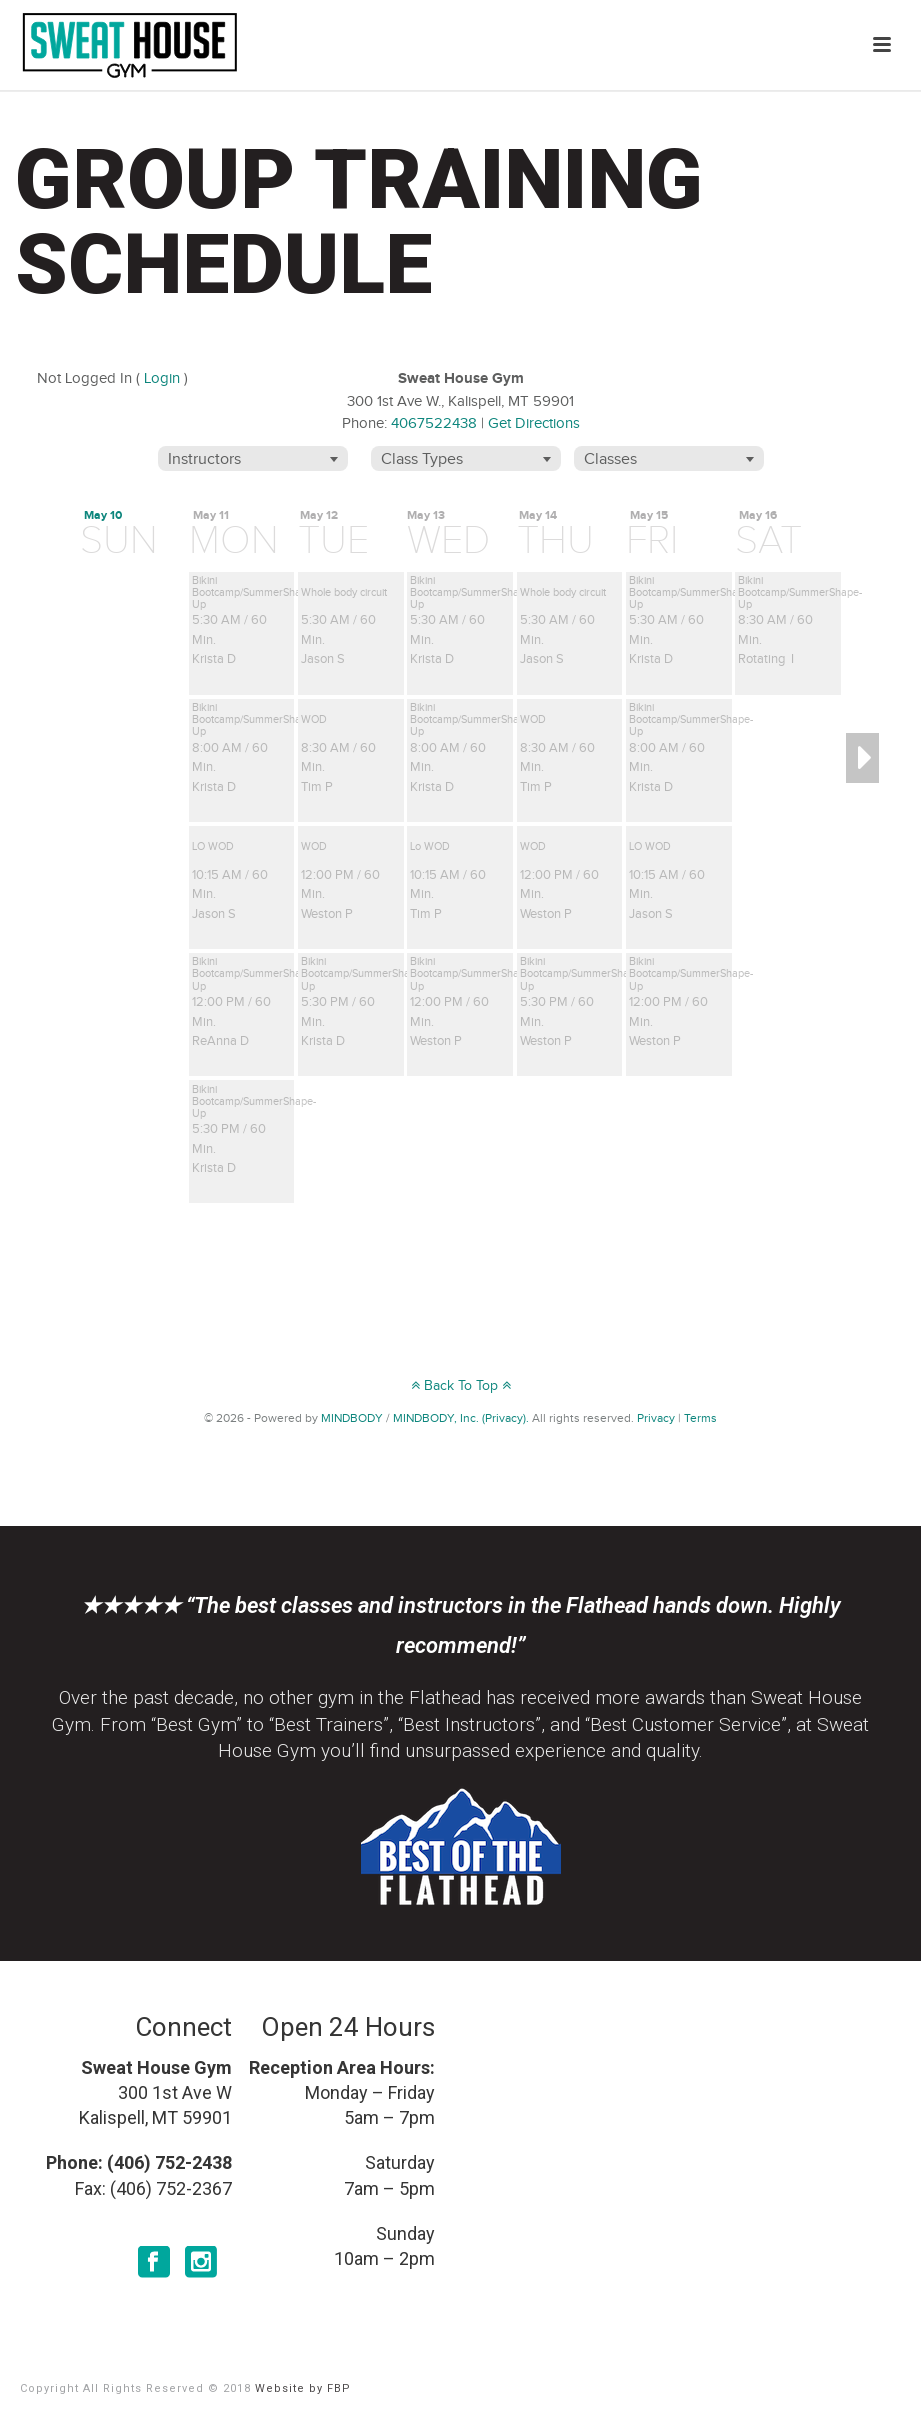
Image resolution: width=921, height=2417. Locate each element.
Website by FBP (303, 2388)
